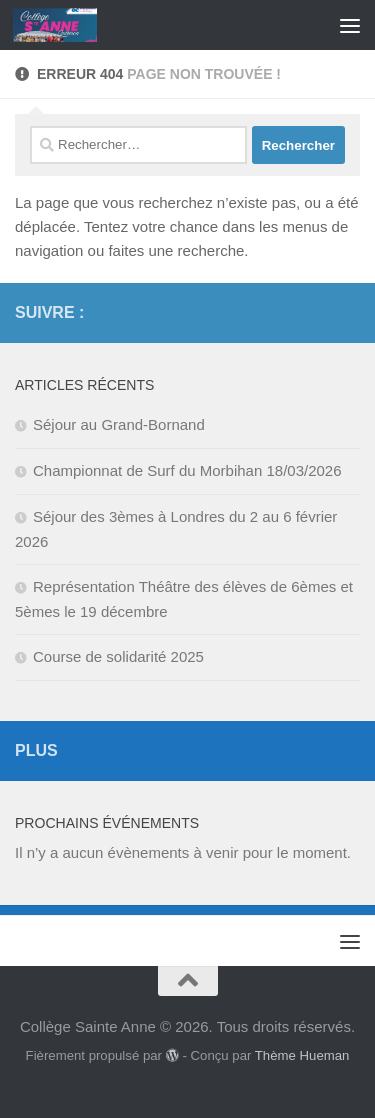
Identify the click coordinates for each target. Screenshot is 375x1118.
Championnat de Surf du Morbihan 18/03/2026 (187, 470)
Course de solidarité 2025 (118, 656)
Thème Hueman (302, 1055)
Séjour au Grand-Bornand (119, 424)
